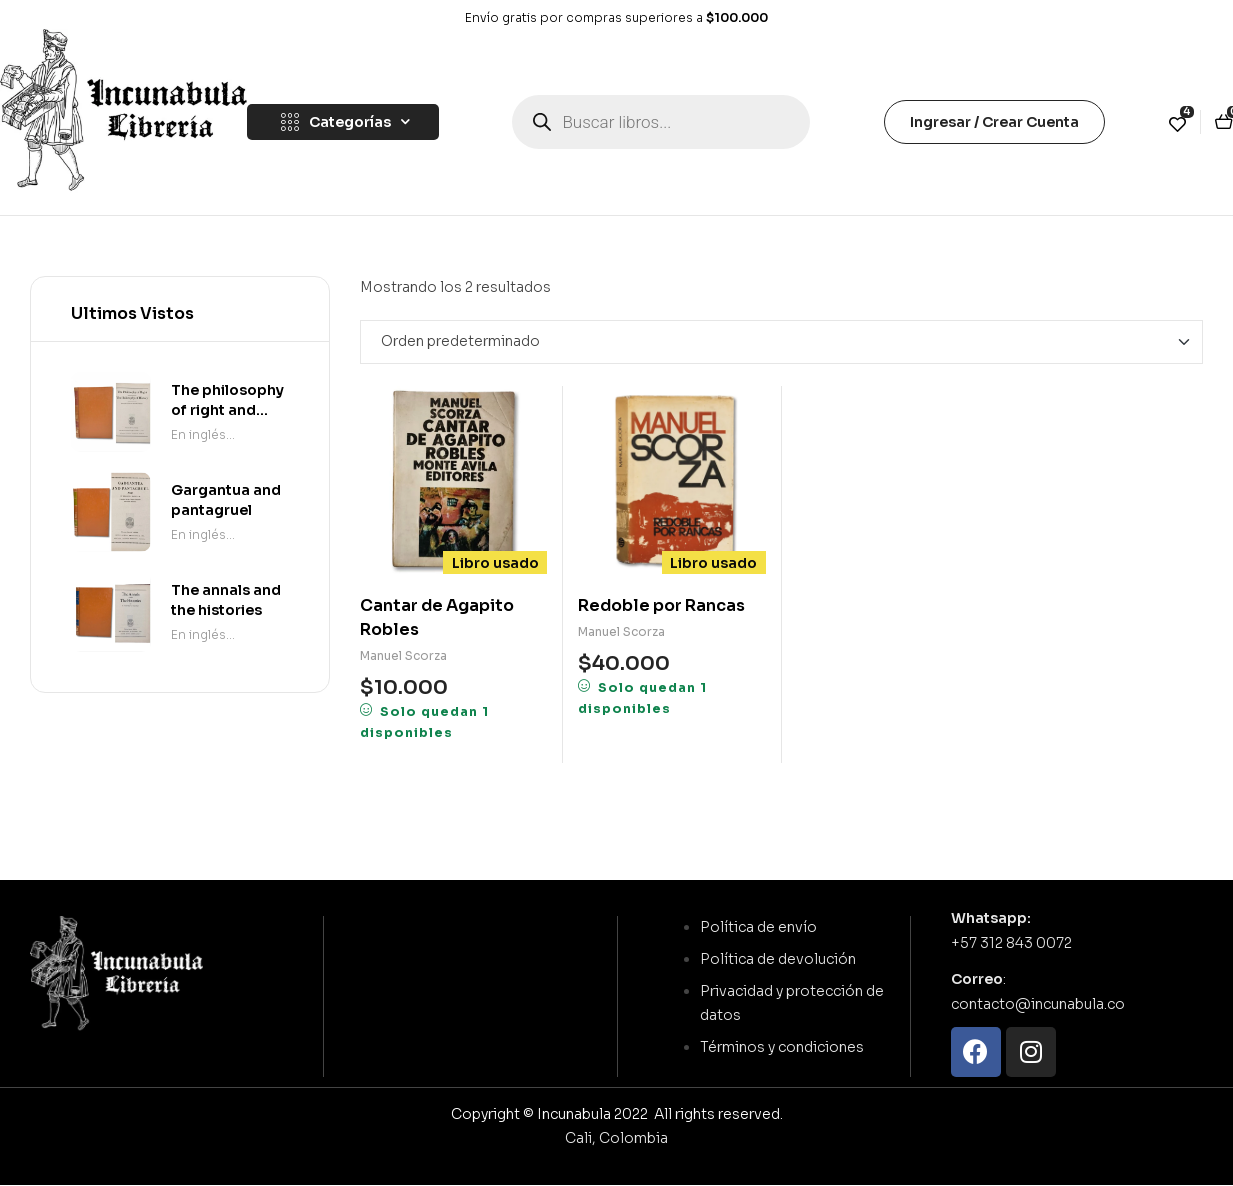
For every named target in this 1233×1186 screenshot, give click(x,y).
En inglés (198, 434)
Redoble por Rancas (661, 605)
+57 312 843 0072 (1011, 943)
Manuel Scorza (403, 655)
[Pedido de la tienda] (781, 342)
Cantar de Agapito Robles (437, 617)
